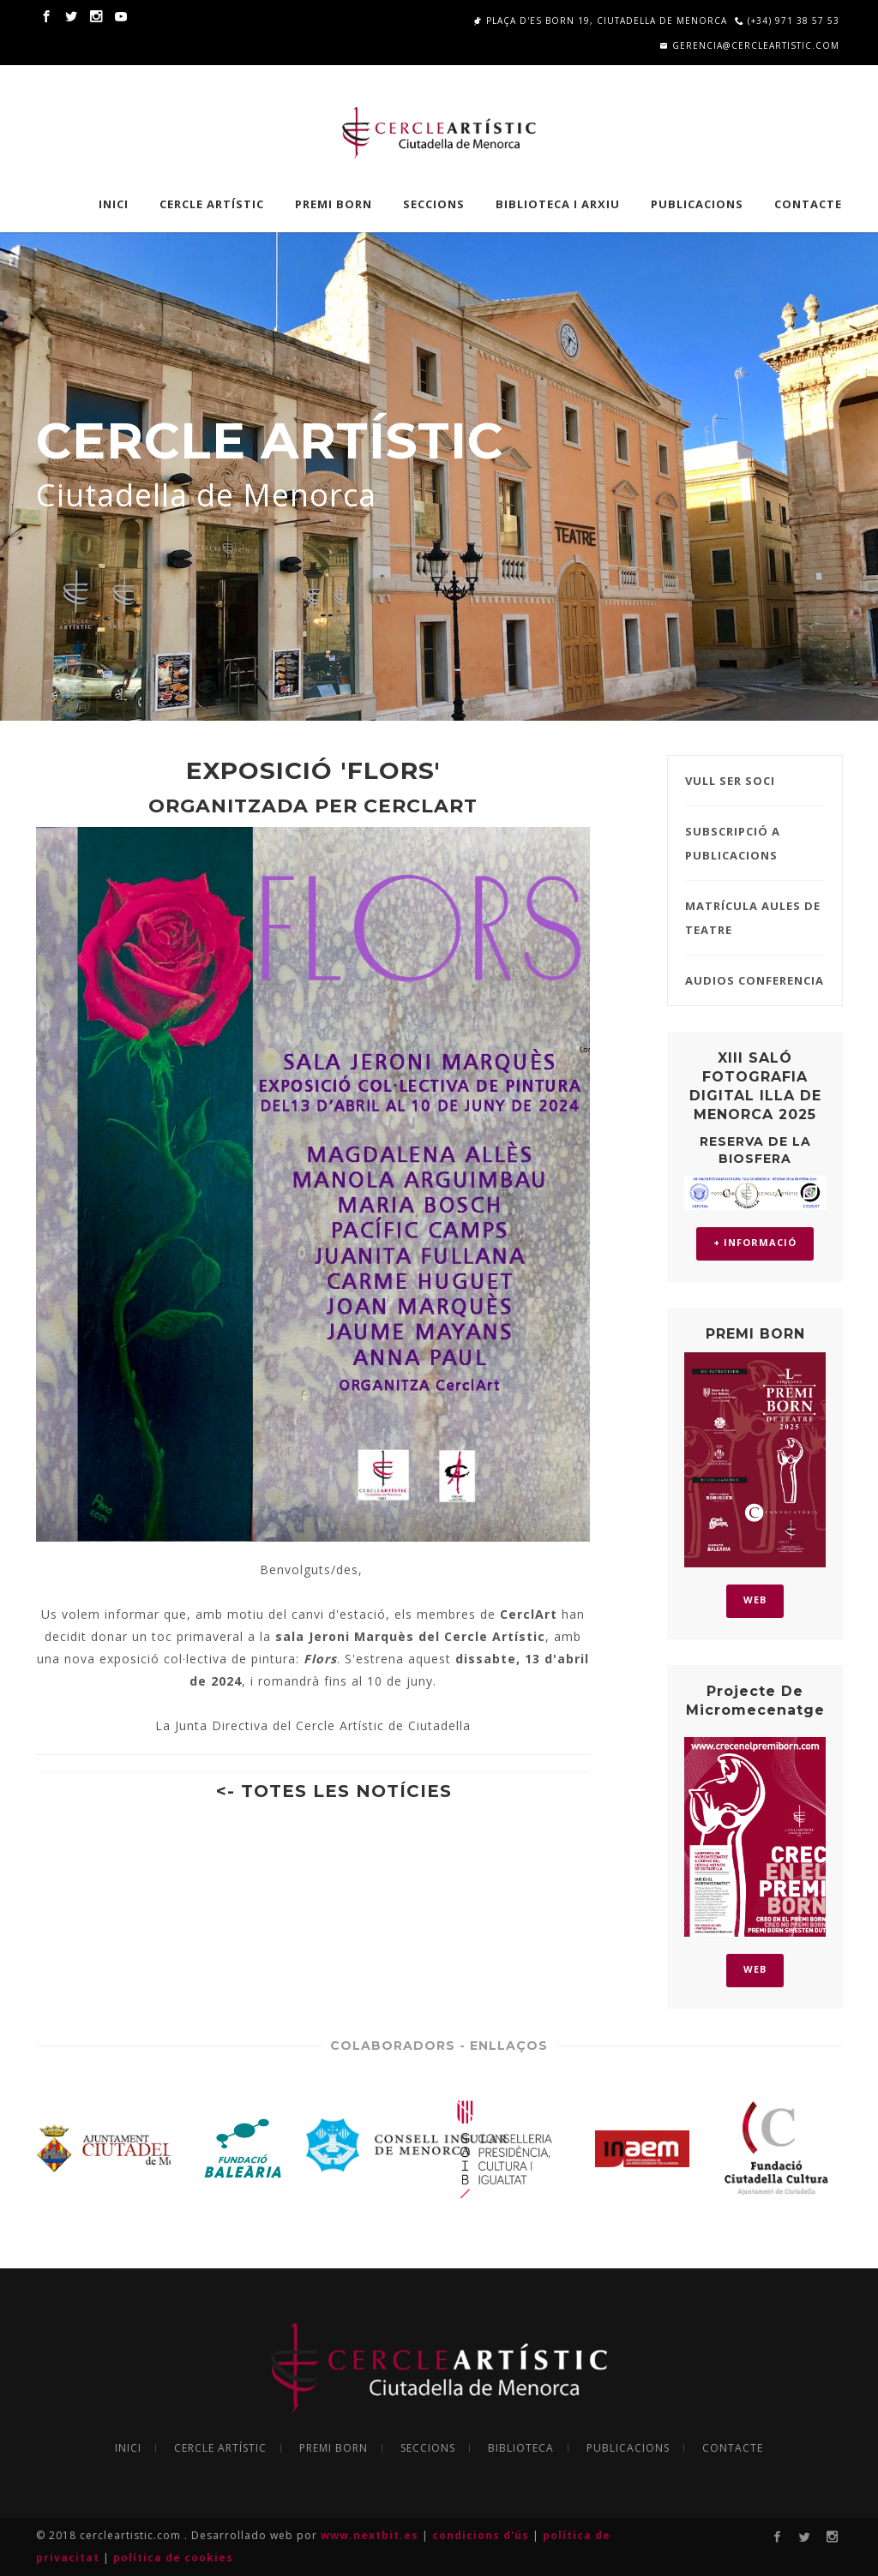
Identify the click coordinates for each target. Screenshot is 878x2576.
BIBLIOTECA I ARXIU (558, 203)
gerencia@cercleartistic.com (749, 45)
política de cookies (173, 2557)
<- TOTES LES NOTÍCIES (334, 1791)
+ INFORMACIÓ (755, 1242)
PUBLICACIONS (697, 203)
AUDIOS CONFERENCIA (754, 980)
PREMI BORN (333, 203)
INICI (114, 203)
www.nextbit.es (371, 2535)
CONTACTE (732, 2448)
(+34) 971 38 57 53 (787, 21)
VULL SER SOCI (730, 780)
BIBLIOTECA (521, 2448)
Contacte (808, 203)
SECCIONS (434, 203)
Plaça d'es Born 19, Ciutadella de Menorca (600, 21)
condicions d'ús (482, 2535)
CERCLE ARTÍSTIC (211, 203)
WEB (755, 1599)
